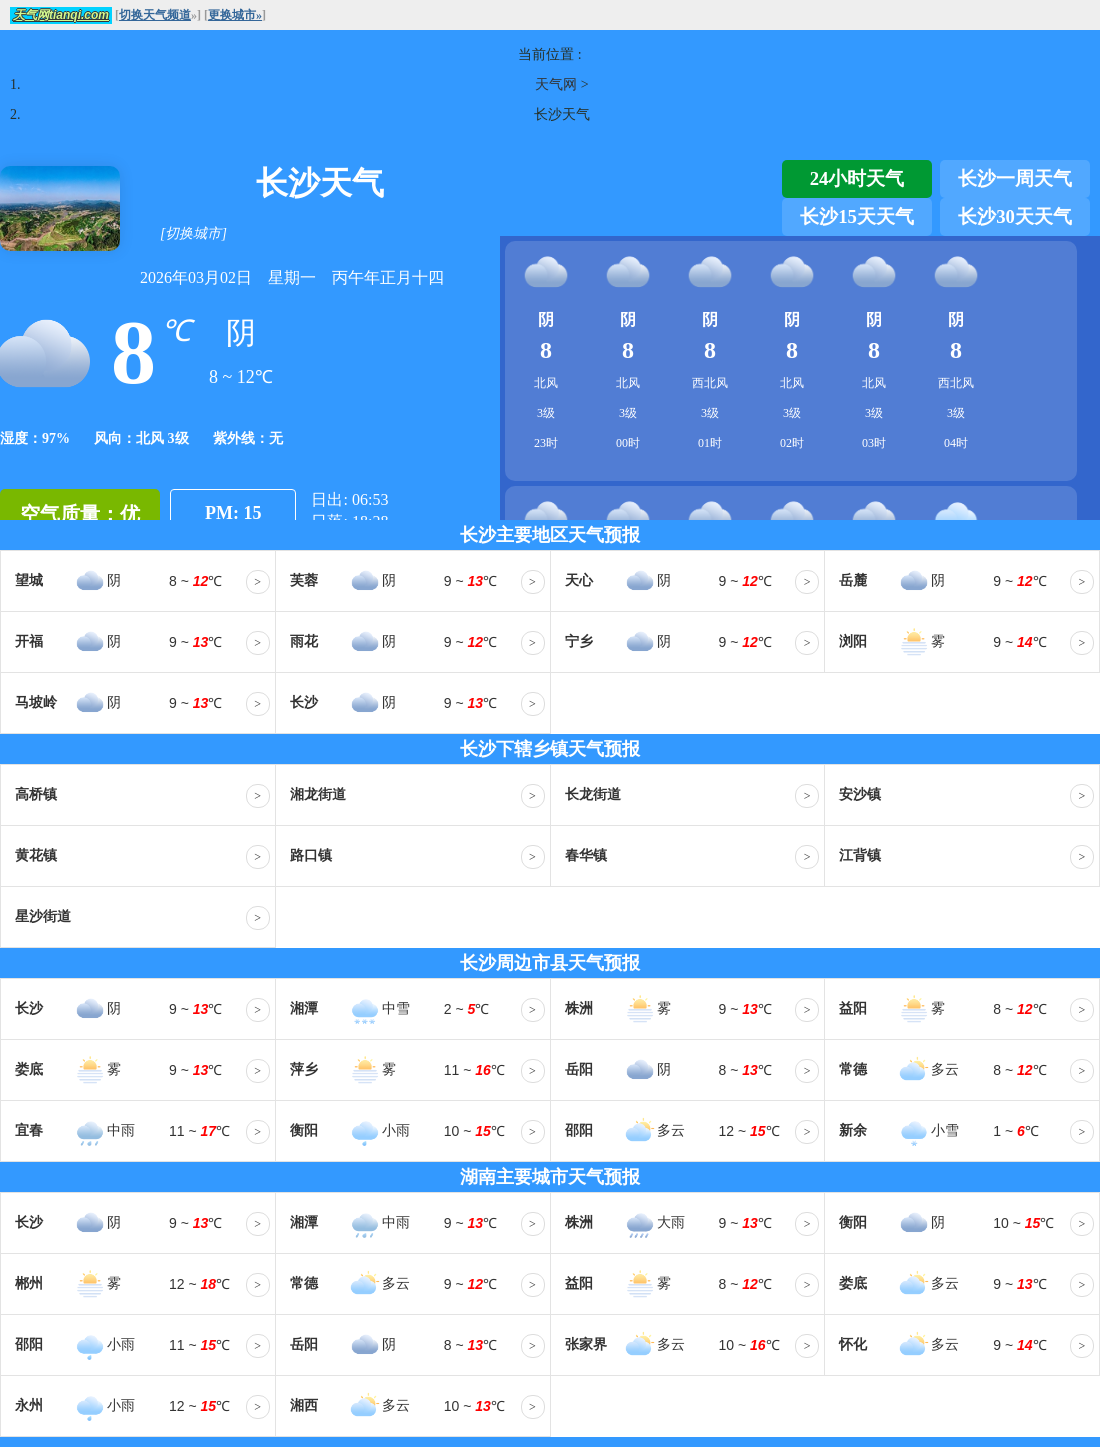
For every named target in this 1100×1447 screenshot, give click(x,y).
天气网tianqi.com (61, 15)
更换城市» (235, 15)
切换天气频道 (155, 15)
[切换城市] (193, 233)
